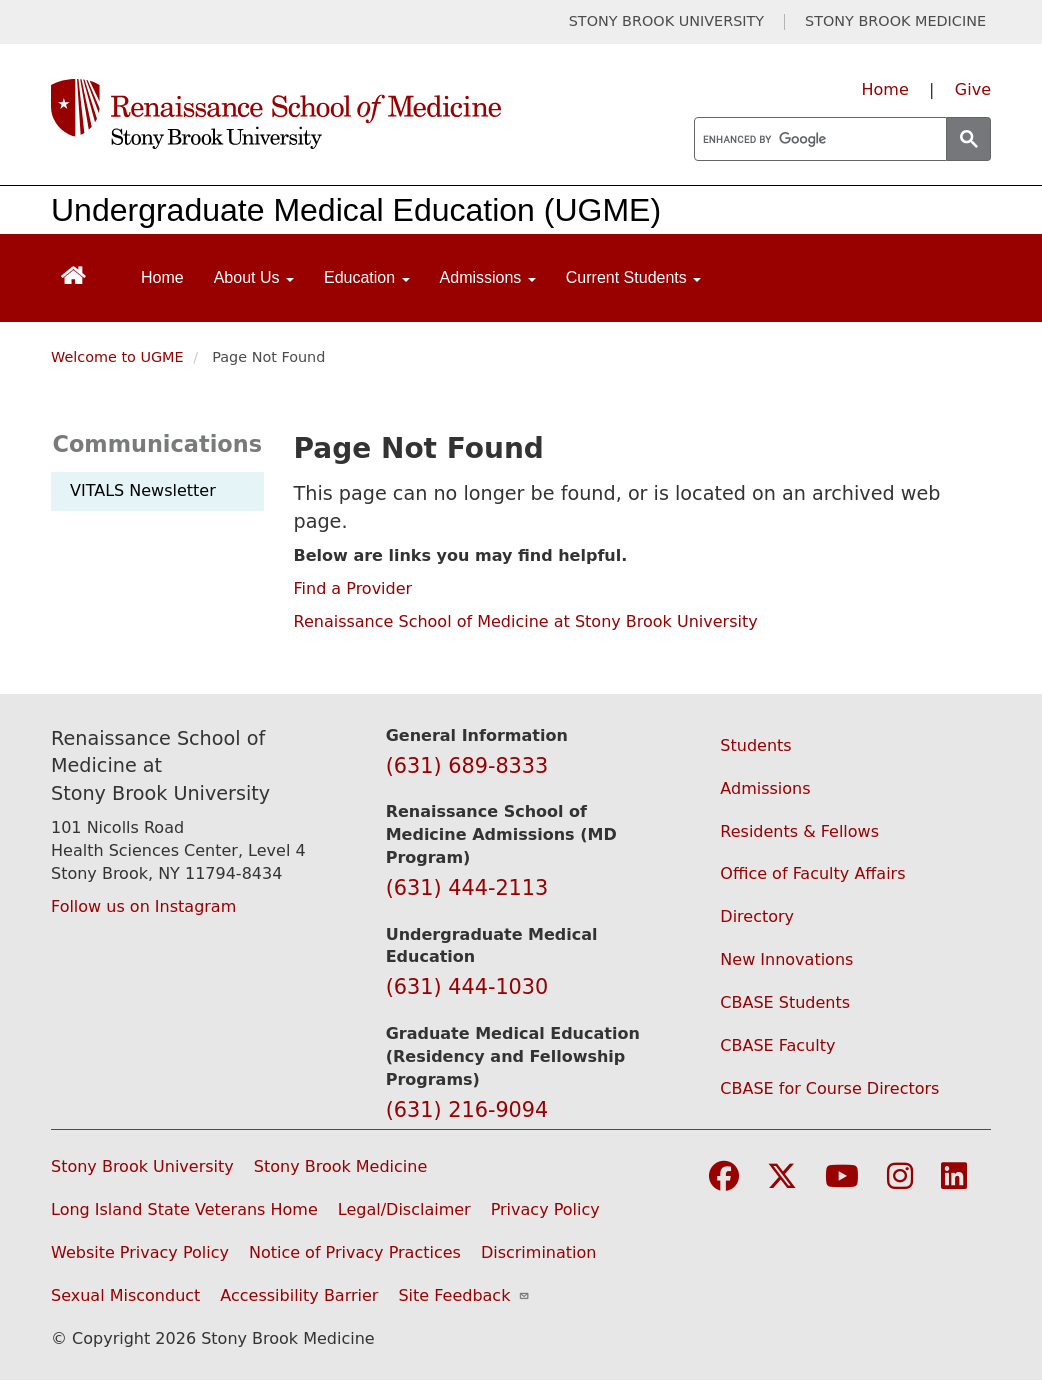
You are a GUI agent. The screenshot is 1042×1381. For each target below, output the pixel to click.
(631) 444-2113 (467, 888)
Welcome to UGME (117, 357)
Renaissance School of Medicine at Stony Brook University (526, 621)
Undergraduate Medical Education (293, 210)
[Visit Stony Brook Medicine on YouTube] (842, 1177)
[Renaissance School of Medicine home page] (348, 114)
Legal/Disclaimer (404, 1209)
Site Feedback (463, 1295)
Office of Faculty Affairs (812, 873)
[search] (818, 140)
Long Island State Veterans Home (184, 1209)
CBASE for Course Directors (829, 1088)
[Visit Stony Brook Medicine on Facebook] (724, 1177)
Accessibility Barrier (299, 1295)
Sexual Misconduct (125, 1295)
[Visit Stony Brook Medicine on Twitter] (782, 1177)
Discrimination (539, 1252)
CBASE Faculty (777, 1045)
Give (973, 89)
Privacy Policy (545, 1209)
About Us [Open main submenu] (254, 277)
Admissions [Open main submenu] (488, 277)
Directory (757, 916)
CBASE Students (785, 1002)
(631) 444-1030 (467, 987)
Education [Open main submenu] (367, 277)
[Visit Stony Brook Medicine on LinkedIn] (954, 1177)
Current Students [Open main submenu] (633, 277)
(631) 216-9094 (467, 1110)
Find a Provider (353, 588)
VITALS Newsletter (143, 490)
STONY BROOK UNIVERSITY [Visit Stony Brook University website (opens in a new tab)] (666, 21)
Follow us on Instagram (143, 906)
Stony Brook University (142, 1166)
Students (755, 745)
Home (885, 89)
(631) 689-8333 (467, 766)
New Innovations (786, 959)
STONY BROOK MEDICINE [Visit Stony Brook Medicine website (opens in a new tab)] (895, 21)
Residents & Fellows (799, 831)
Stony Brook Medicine (341, 1166)
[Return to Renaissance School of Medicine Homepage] (73, 273)
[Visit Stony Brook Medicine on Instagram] (900, 1177)
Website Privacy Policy (140, 1252)
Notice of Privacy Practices (355, 1252)
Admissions (765, 788)
